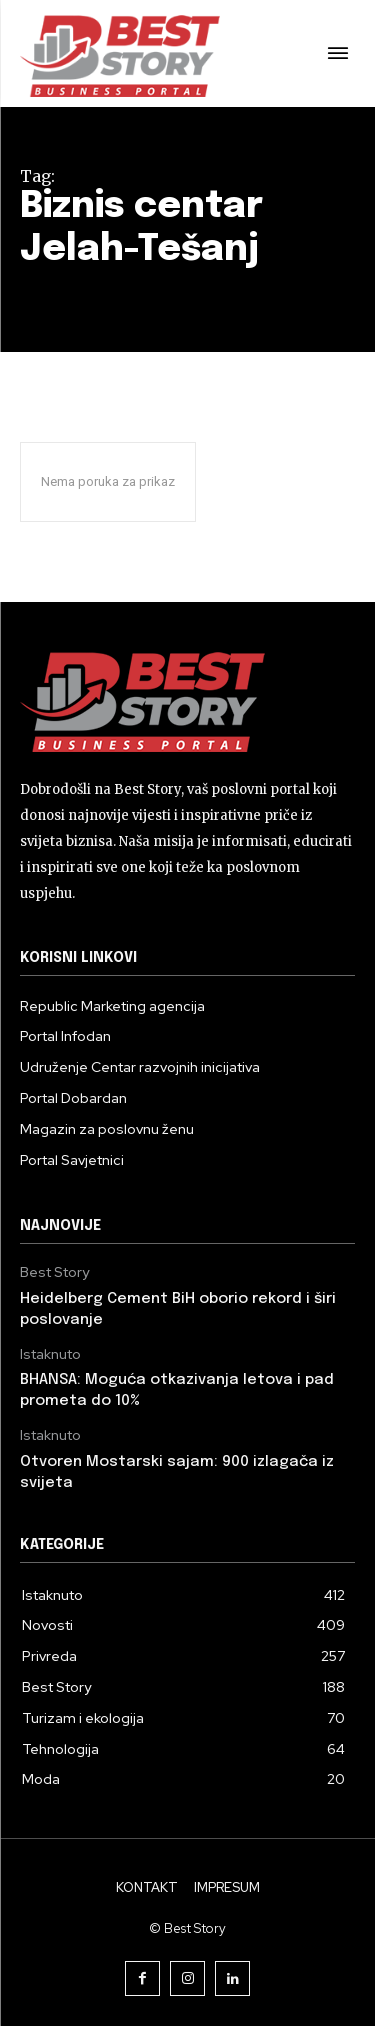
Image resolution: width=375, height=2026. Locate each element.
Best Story (54, 1272)
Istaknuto (50, 1354)
